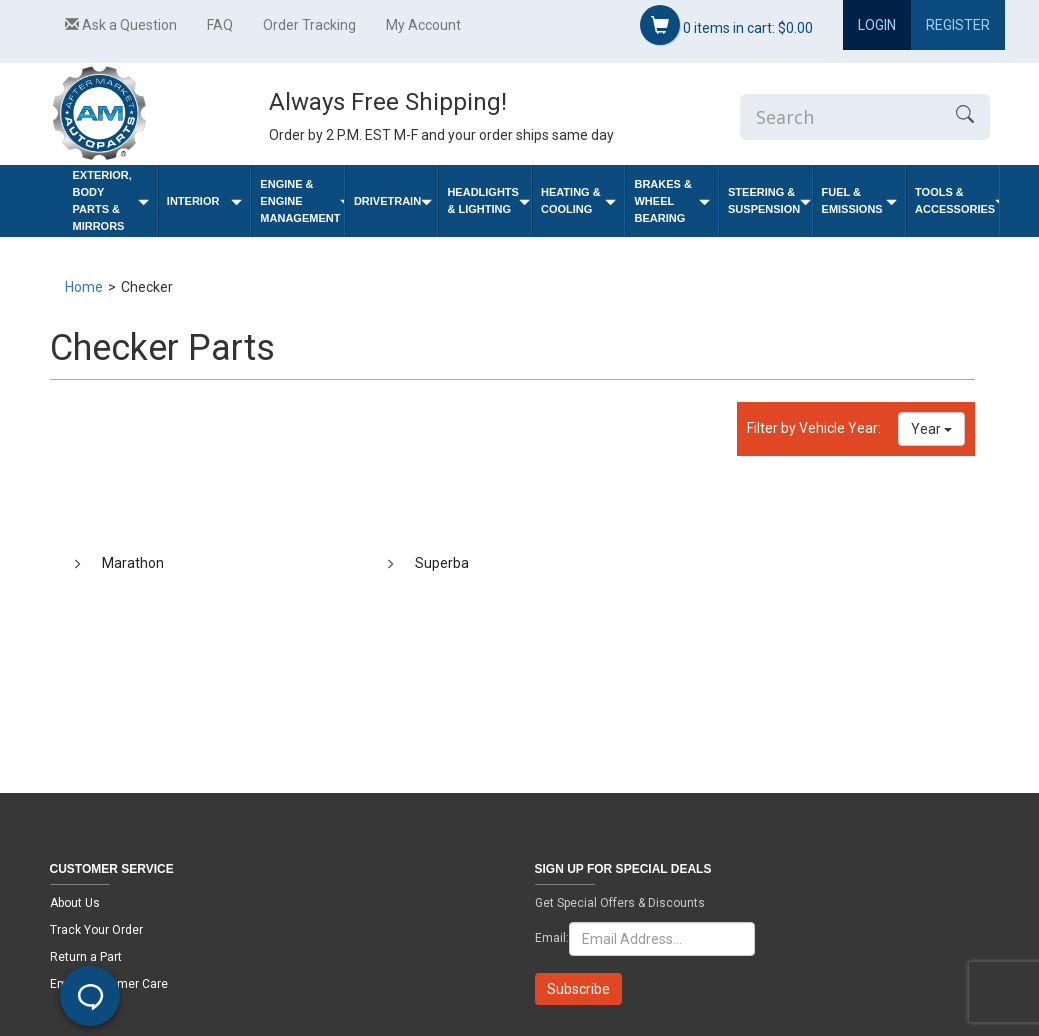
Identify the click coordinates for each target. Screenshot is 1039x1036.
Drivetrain (393, 201)
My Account (423, 25)
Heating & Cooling (579, 200)
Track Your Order (96, 930)
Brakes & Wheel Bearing (672, 201)
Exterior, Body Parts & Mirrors (111, 200)
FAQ (220, 25)
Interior (205, 201)
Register (958, 25)
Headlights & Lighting (488, 200)
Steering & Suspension (769, 200)
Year (931, 429)
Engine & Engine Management (302, 201)
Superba (442, 563)
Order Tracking (309, 25)
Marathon (133, 563)
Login (877, 25)
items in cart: (726, 25)
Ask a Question (121, 25)
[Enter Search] (840, 117)
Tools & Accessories (957, 200)
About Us (75, 903)
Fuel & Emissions (860, 200)
